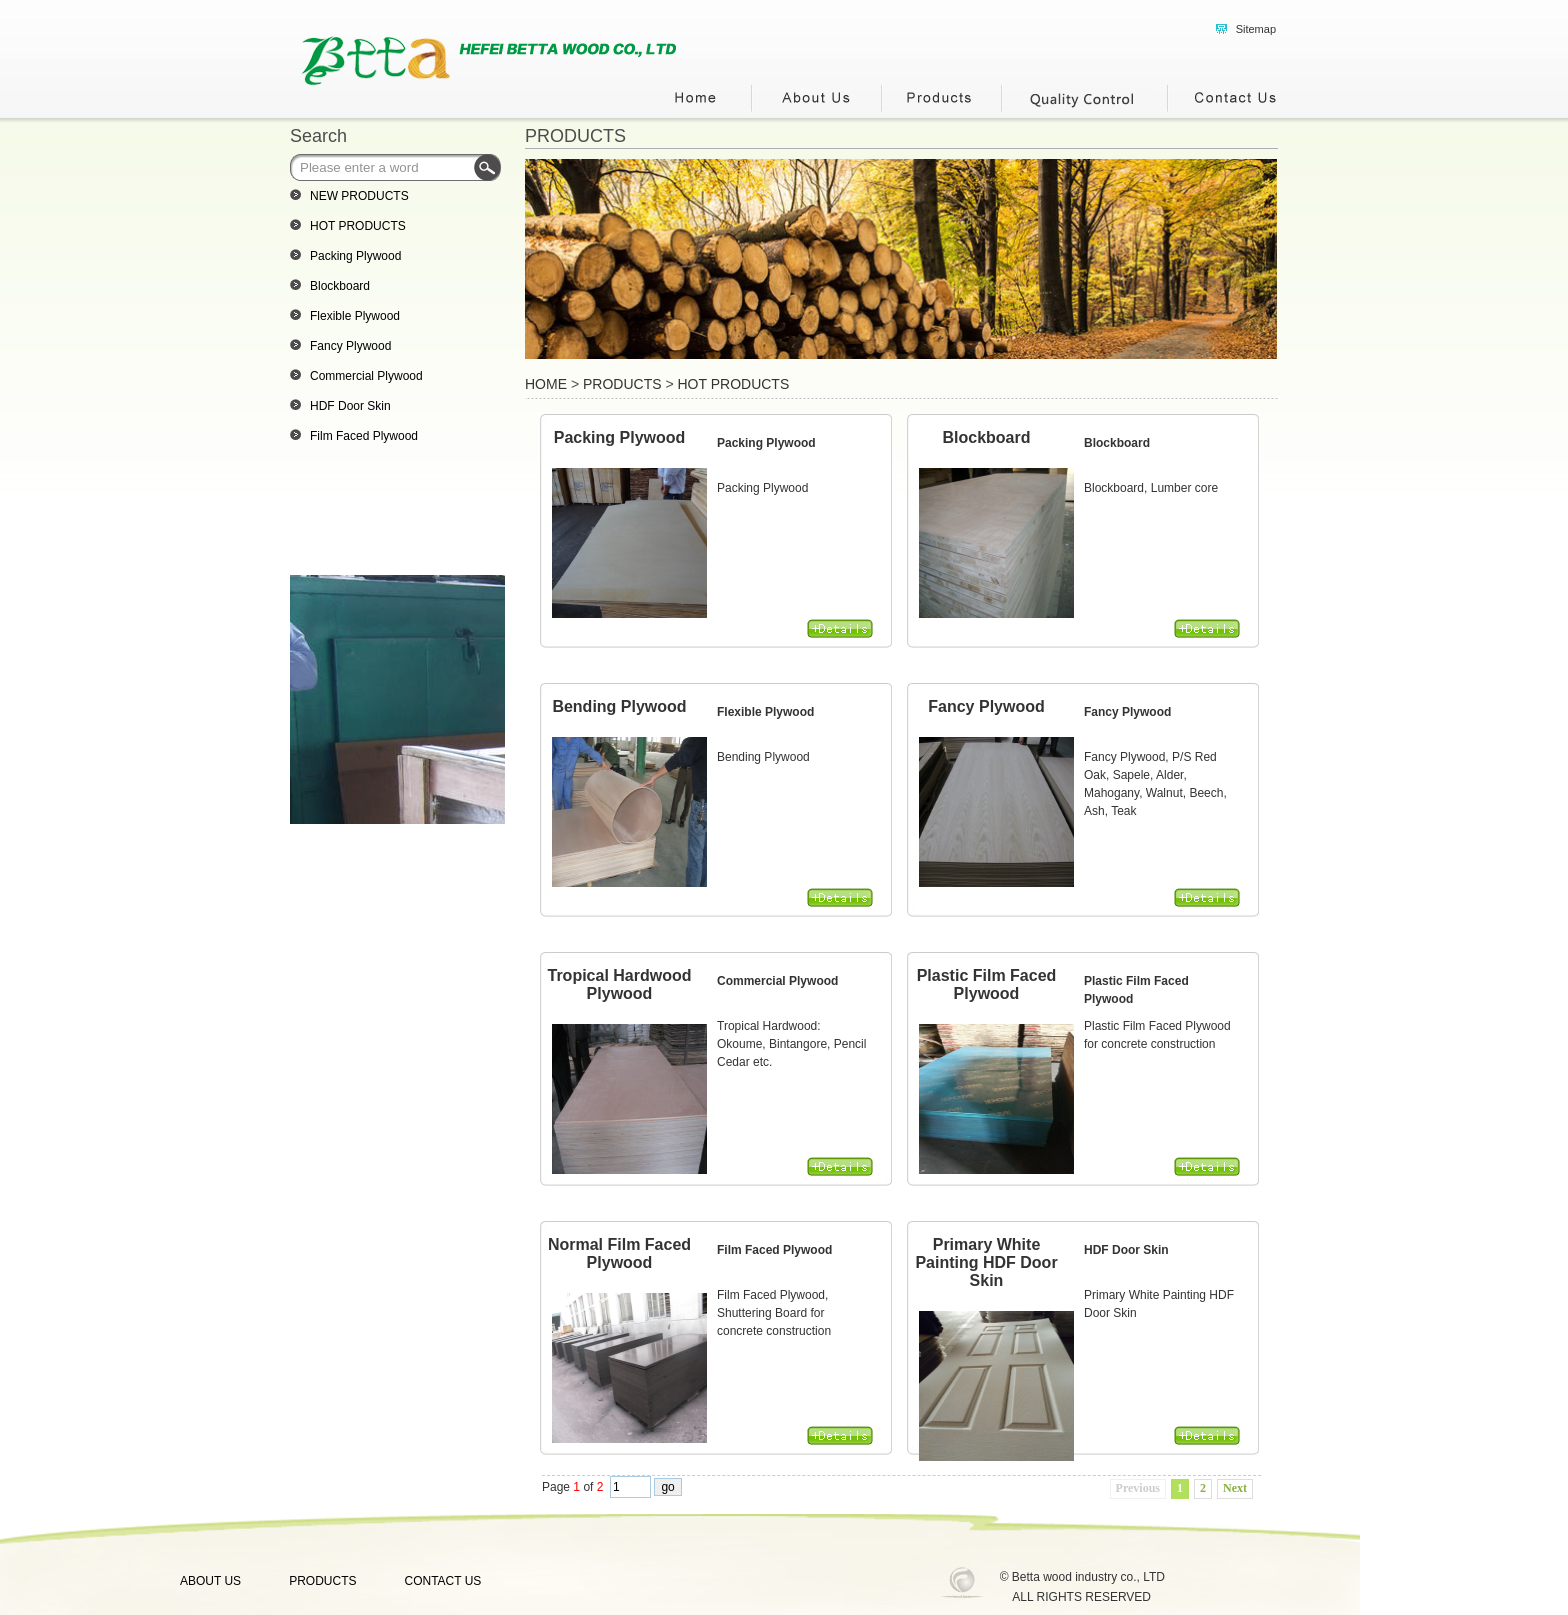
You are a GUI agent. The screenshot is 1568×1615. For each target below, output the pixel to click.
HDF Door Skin (1126, 1250)
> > (657, 384)
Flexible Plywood (765, 712)
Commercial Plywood (777, 981)
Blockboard (1117, 443)
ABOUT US (210, 1581)
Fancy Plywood (1127, 712)
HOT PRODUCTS (734, 384)
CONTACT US (442, 1581)
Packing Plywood (766, 443)
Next (1235, 1488)
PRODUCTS (575, 136)
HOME (546, 384)
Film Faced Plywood (774, 1250)
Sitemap (1256, 29)
